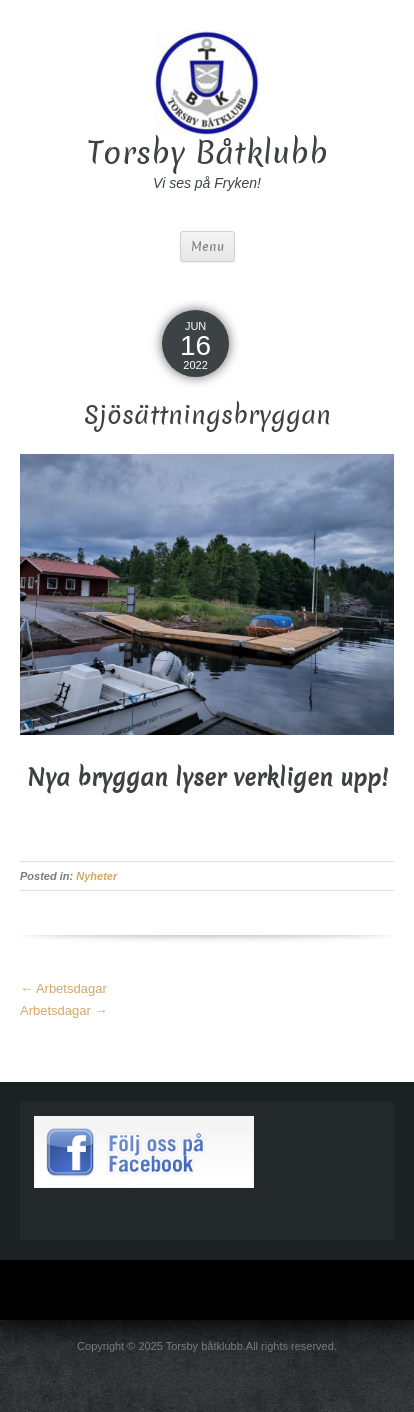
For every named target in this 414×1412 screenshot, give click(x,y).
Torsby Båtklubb (207, 153)
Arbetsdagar (63, 988)
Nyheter (96, 876)
